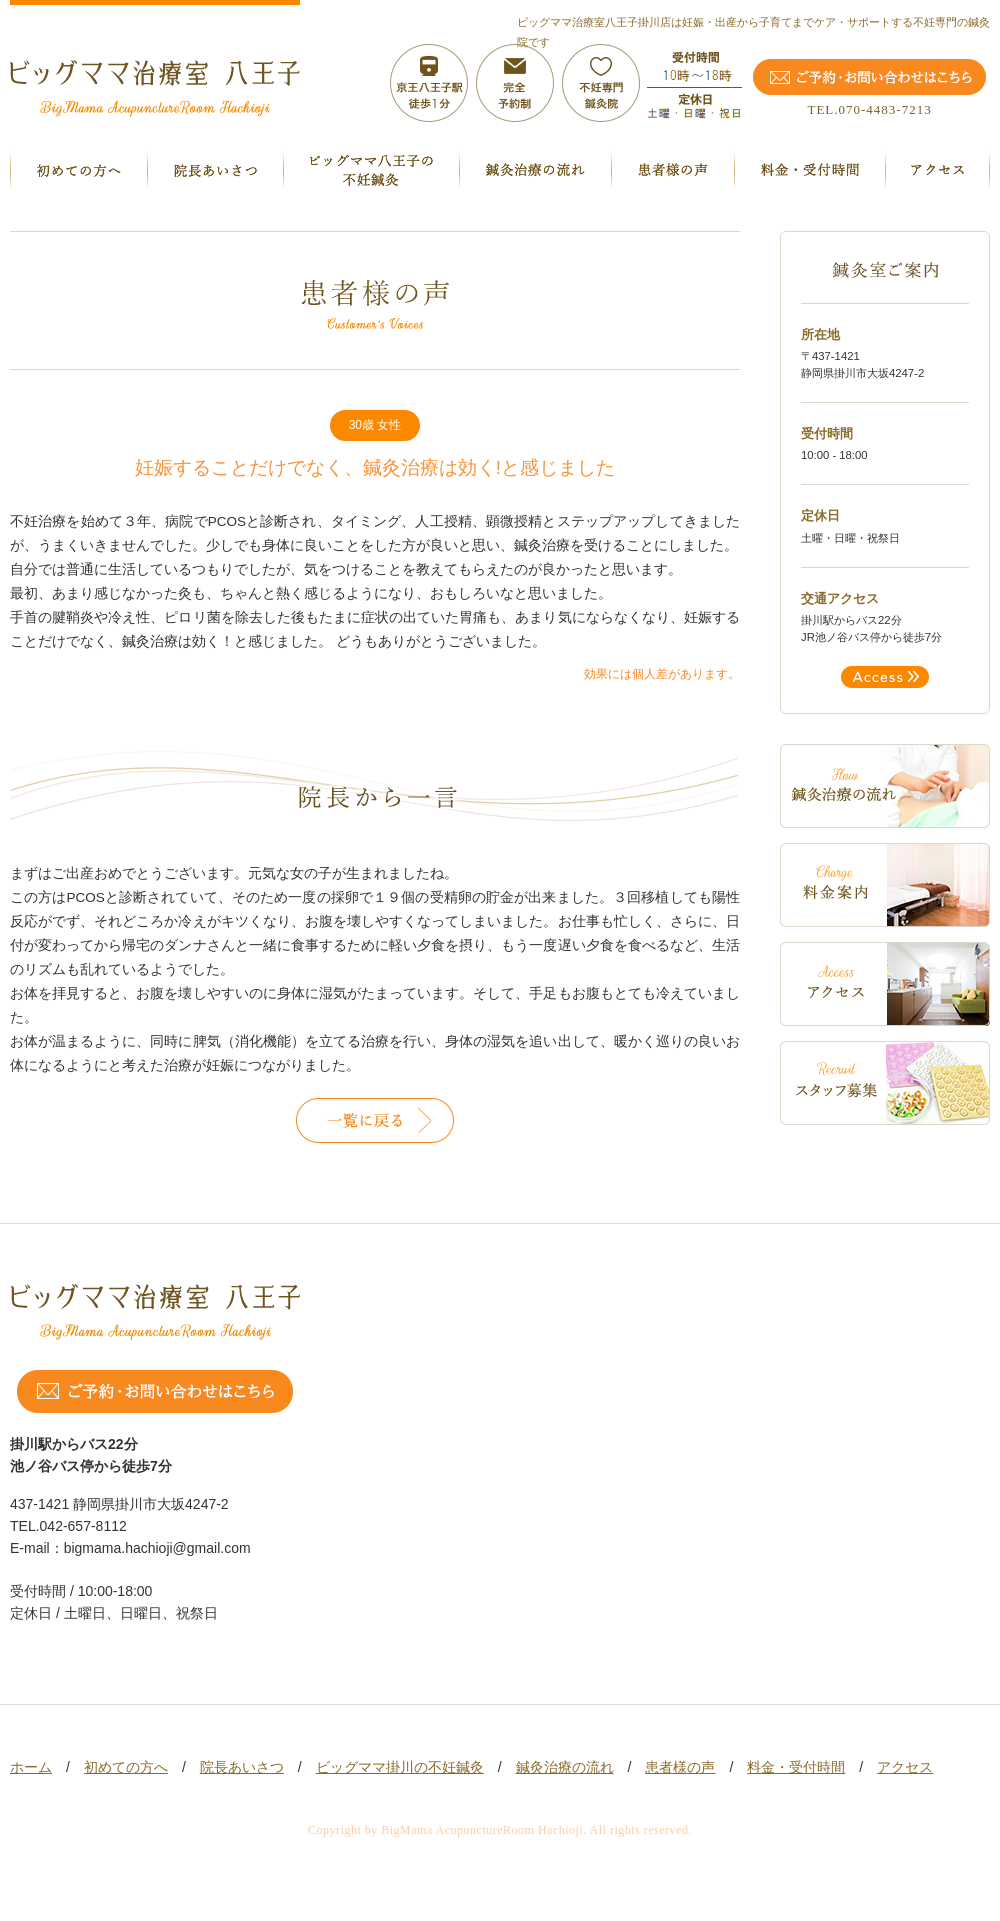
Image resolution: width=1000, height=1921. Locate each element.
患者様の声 (680, 1767)
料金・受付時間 (796, 1767)
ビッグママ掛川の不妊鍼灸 (400, 1767)
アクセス (905, 1767)
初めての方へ (126, 1767)
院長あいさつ (242, 1767)
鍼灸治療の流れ (565, 1767)
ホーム (31, 1767)
